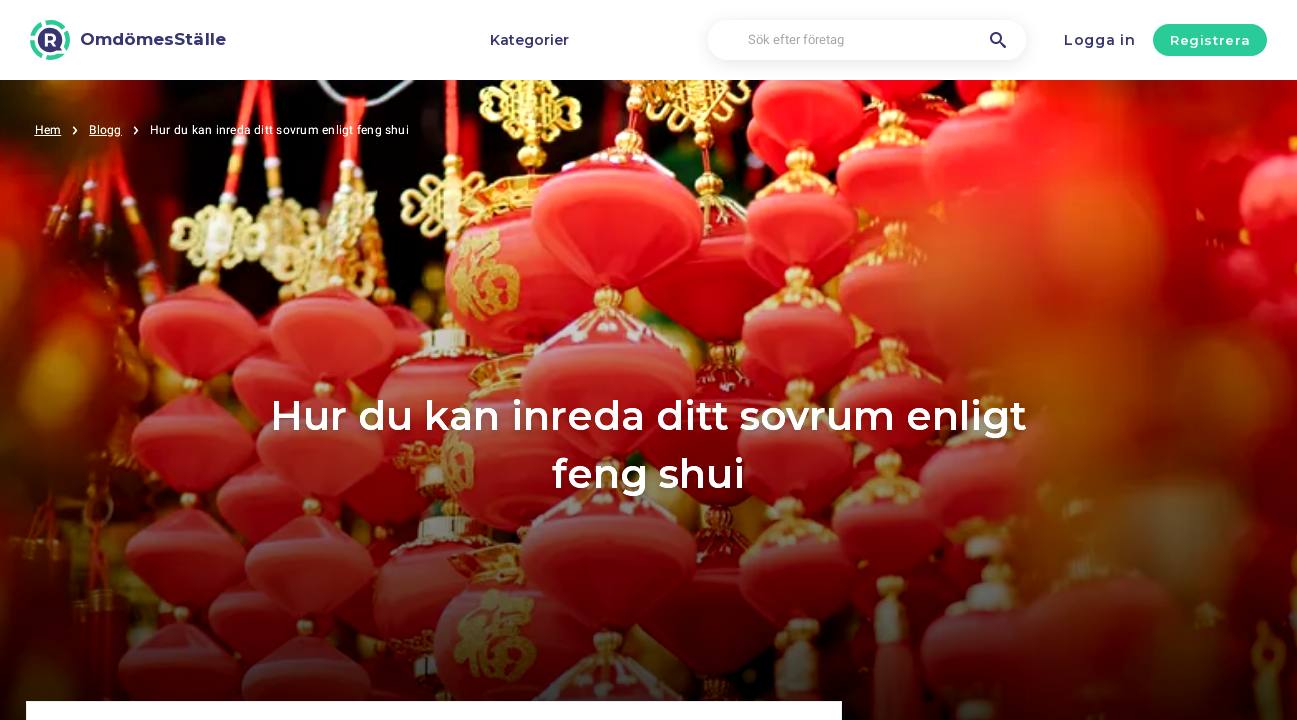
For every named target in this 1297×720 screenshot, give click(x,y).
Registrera (1210, 40)
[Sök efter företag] (867, 40)
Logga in (1100, 40)
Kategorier (529, 40)
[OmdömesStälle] (128, 40)
